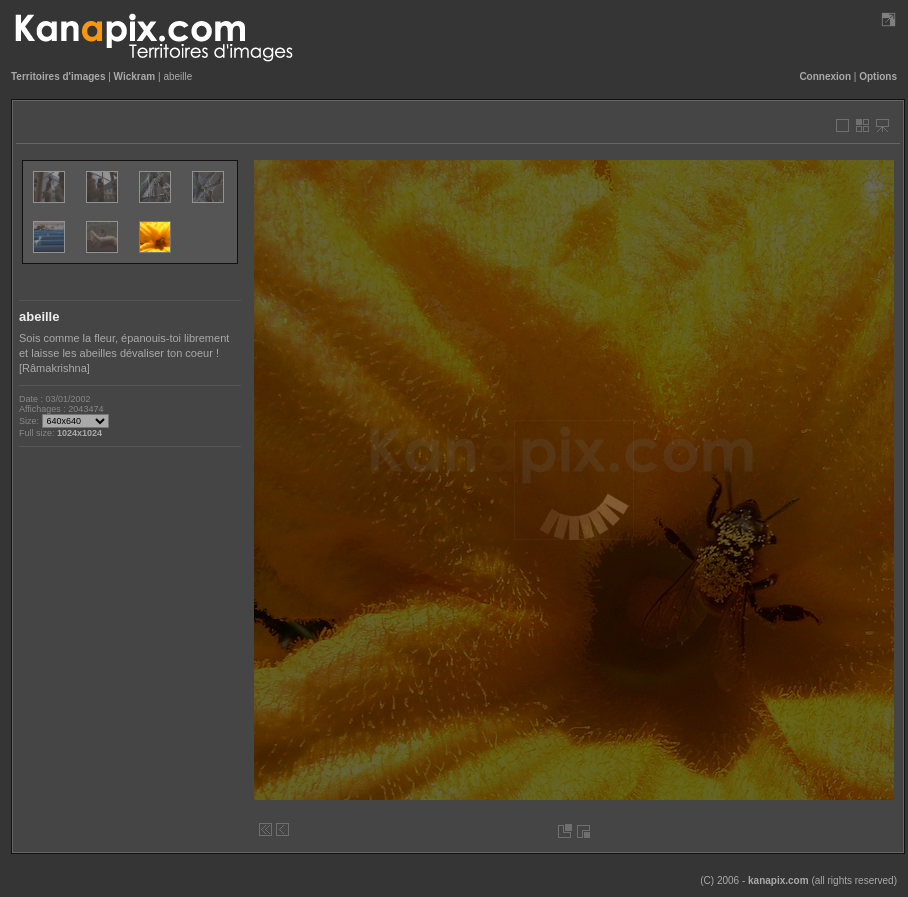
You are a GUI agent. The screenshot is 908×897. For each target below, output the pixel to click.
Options (878, 76)
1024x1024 (79, 433)
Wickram (135, 76)
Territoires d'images (58, 76)
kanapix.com (778, 880)
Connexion (825, 76)
